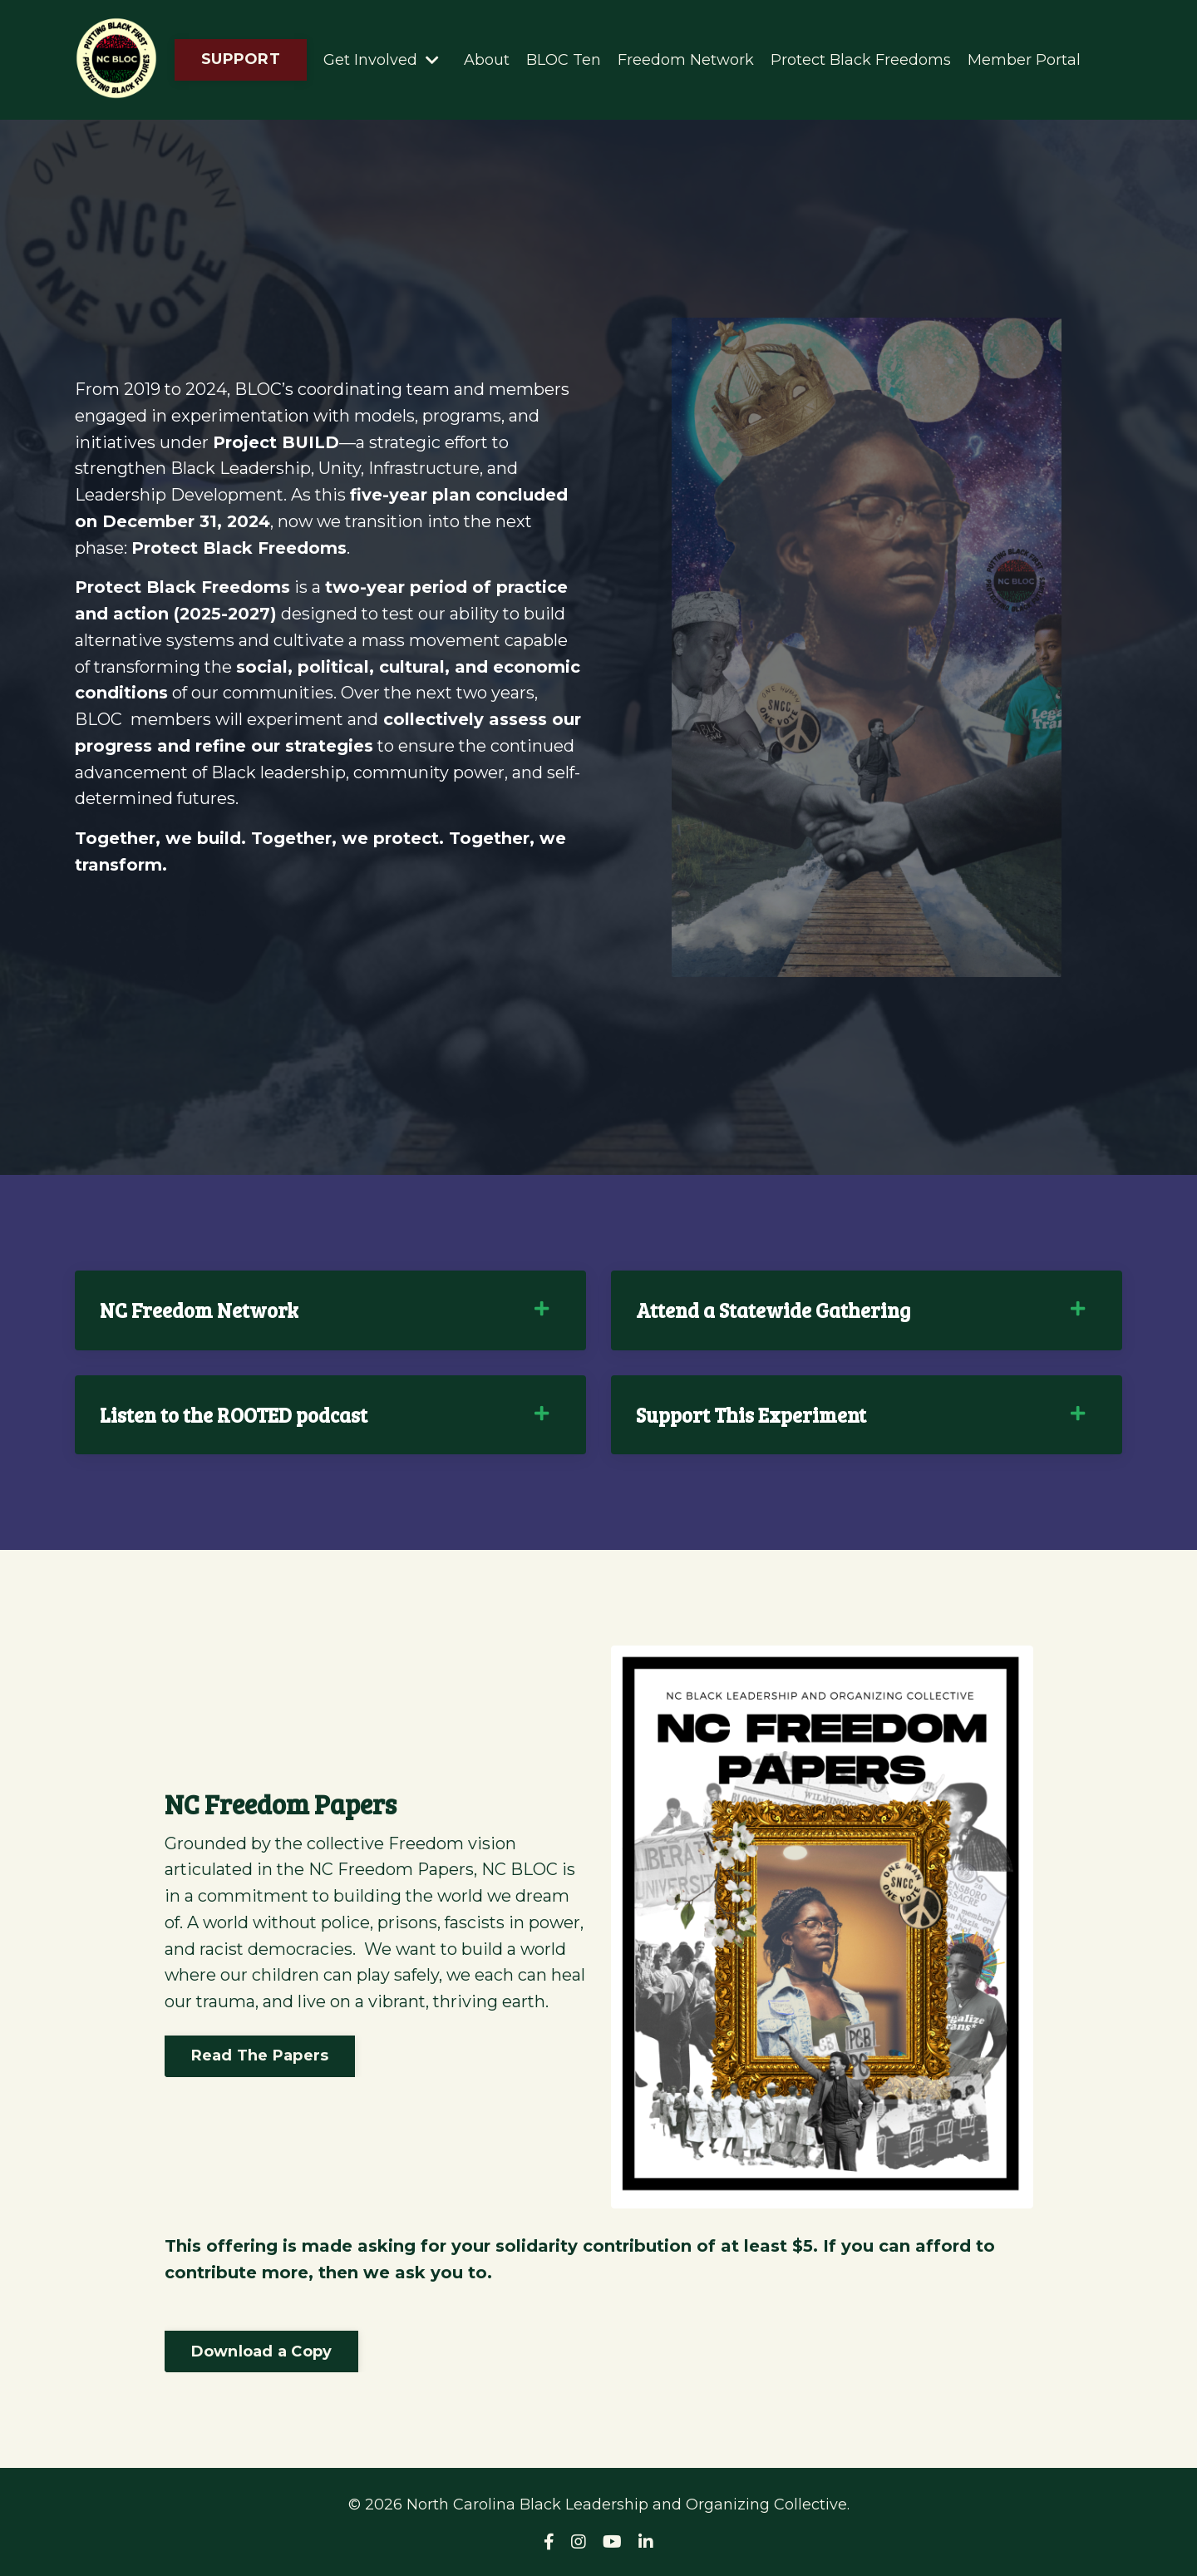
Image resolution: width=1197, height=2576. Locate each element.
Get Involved (381, 59)
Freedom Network (686, 59)
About (487, 59)
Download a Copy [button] (261, 2352)
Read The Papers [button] (260, 2069)
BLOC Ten (563, 59)
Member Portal (1024, 59)
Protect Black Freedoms (861, 59)
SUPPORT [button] (240, 59)
